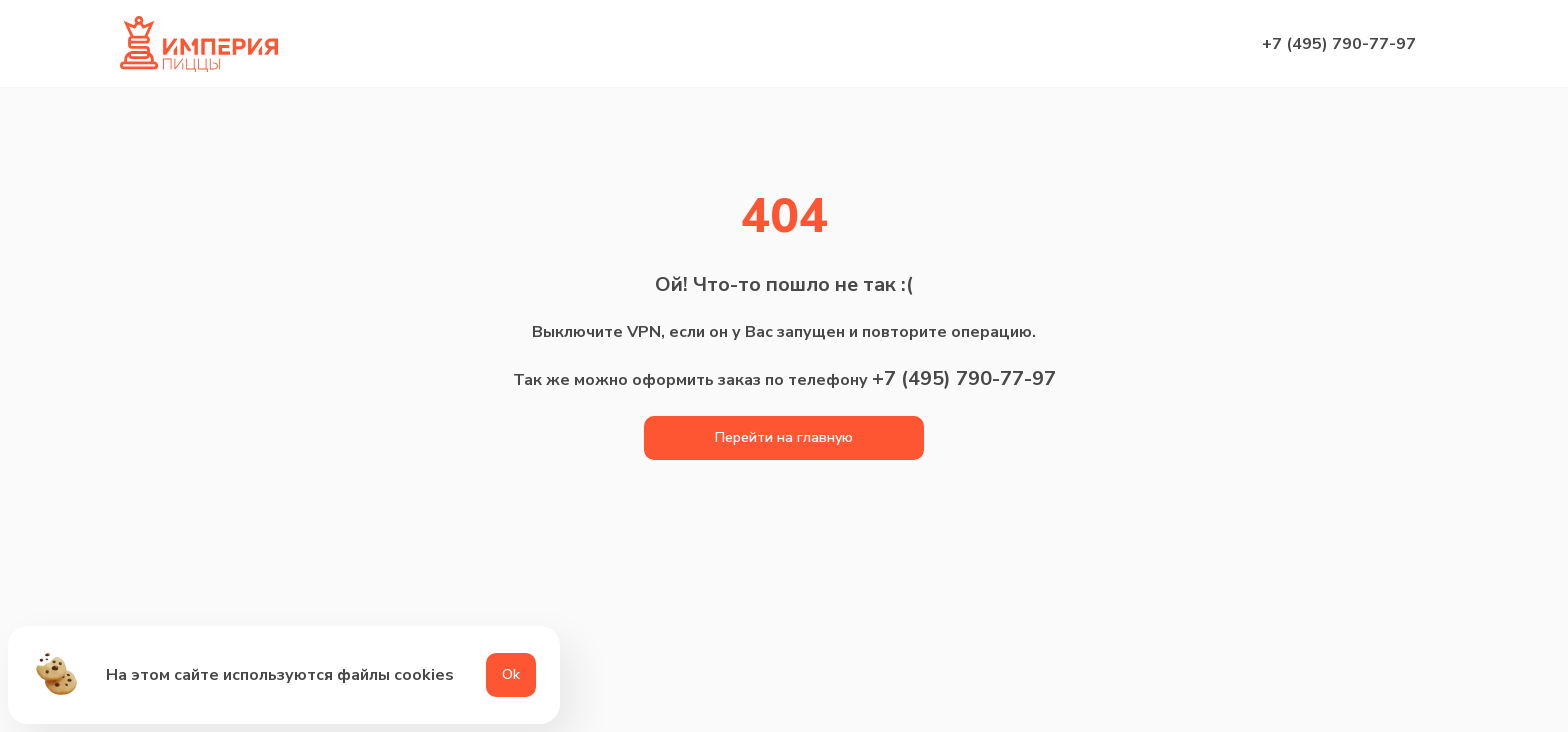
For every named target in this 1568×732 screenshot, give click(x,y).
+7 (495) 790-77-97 (1339, 44)
